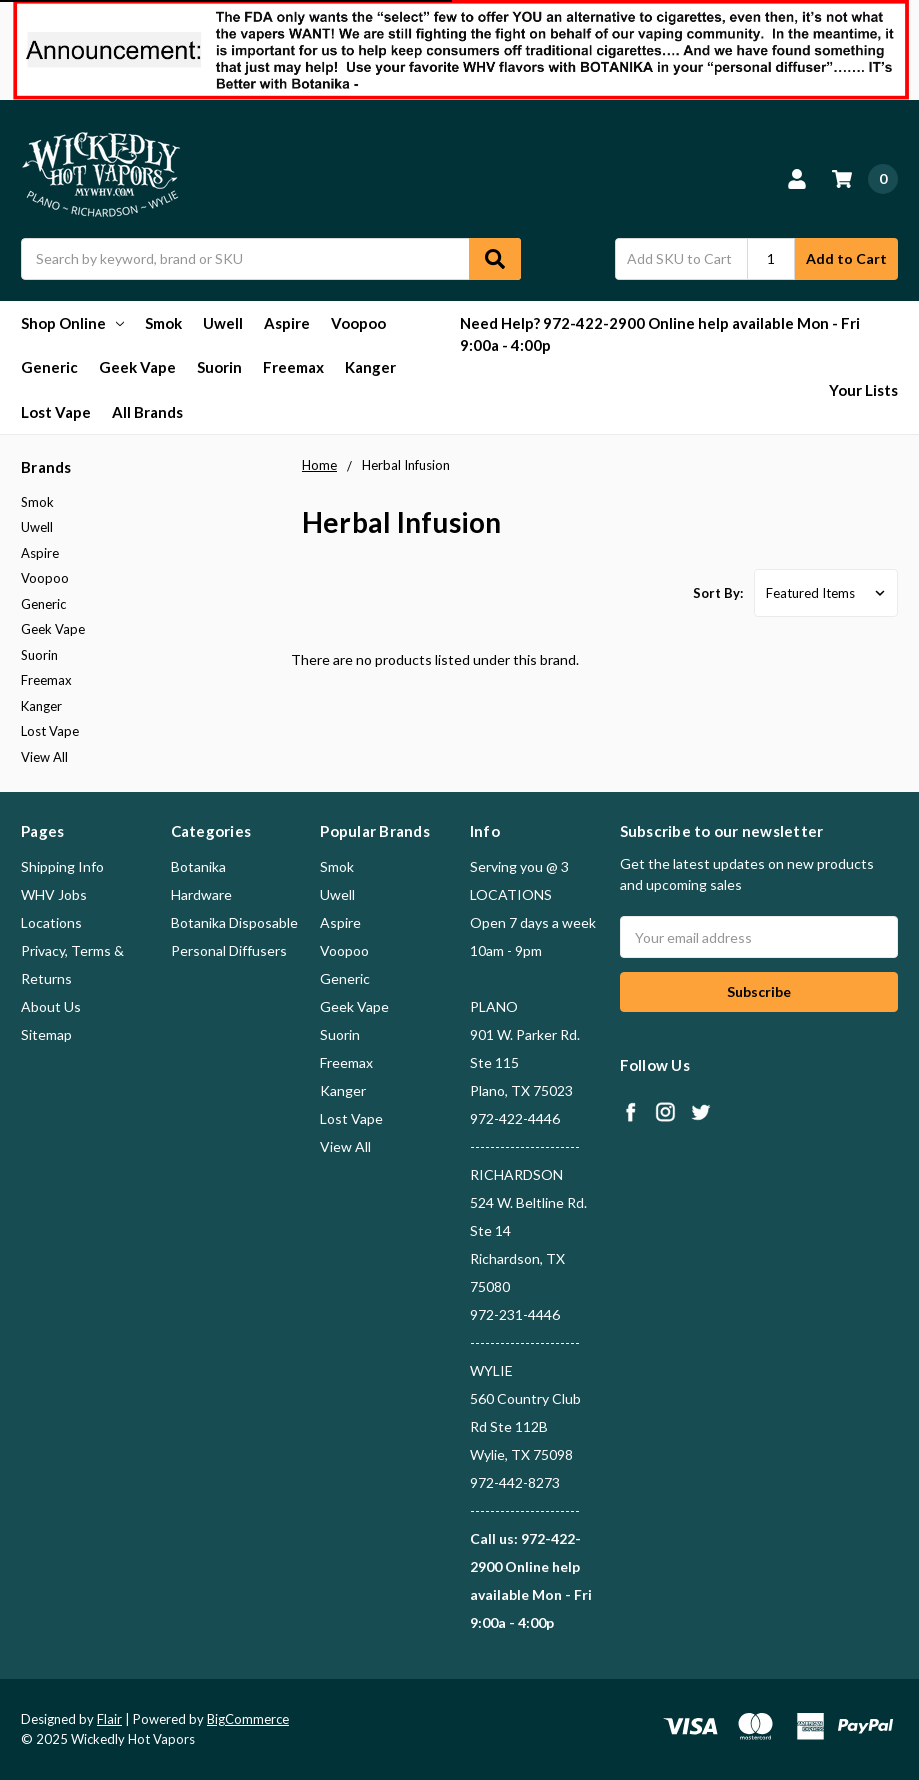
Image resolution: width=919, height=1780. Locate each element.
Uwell (223, 323)
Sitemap (46, 1034)
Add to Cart (846, 258)
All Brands (147, 412)
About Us (51, 1006)
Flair (109, 1719)
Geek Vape (137, 367)
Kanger (370, 367)
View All (44, 757)
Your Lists (863, 390)
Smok (163, 323)
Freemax (293, 367)
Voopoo (358, 323)
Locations (51, 922)
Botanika (198, 866)
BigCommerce (248, 1719)
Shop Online (72, 323)
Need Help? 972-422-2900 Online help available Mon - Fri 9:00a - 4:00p (660, 334)
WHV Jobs (54, 894)
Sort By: (718, 593)
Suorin (219, 367)
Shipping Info (62, 866)
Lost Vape (56, 412)
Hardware (201, 894)
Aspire (287, 323)
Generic (49, 367)
